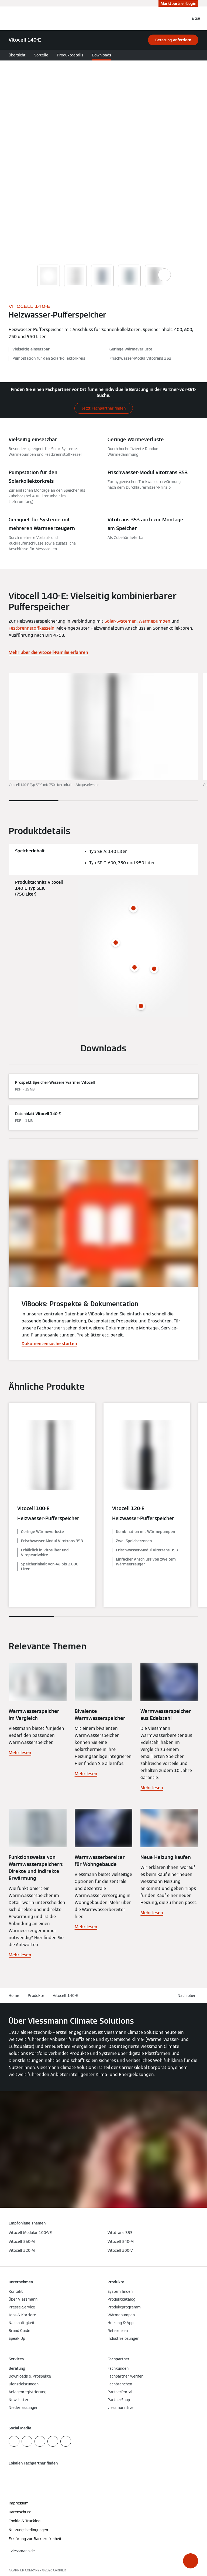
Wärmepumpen (154, 621)
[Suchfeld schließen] (184, 18)
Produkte (36, 1995)
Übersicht (17, 55)
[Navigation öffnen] (196, 18)
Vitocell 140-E (65, 1995)
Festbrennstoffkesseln (31, 628)
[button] (190, 2560)
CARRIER (59, 2570)
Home (14, 1995)
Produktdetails (70, 55)
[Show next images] (164, 274)
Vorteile (41, 55)
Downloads (101, 55)
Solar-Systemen (121, 621)
